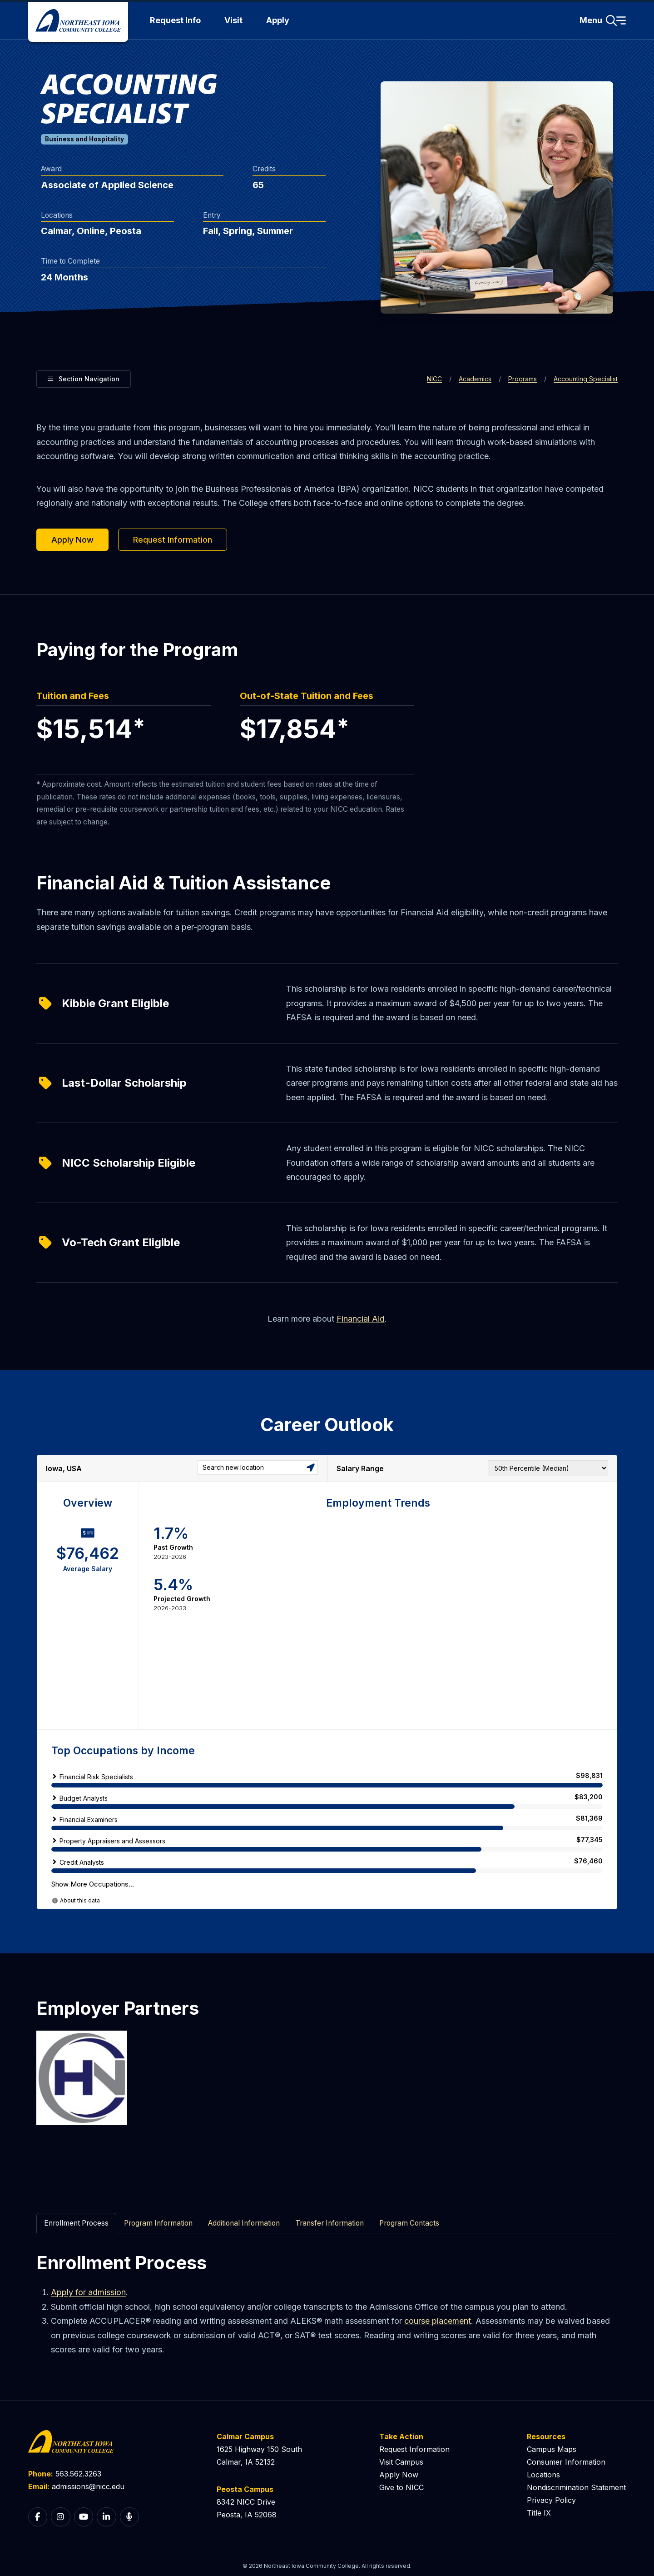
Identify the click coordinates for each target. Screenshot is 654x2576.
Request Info (175, 20)
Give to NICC (401, 2487)
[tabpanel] (327, 2304)
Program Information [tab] (158, 2223)
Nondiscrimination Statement (576, 2487)
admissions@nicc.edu (88, 2486)
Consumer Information (566, 2461)
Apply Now (72, 539)
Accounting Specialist (586, 379)
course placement (437, 2321)
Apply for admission (88, 2292)
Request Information (172, 539)
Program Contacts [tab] (409, 2223)
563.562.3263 (78, 2473)
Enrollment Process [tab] (76, 2223)
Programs (522, 379)
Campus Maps (551, 2449)
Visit (233, 20)
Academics (475, 379)
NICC (434, 379)
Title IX (539, 2512)
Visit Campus (401, 2461)
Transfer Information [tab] (329, 2223)
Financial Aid (361, 1318)
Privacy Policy (551, 2500)
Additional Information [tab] (244, 2223)
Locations (543, 2474)
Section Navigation (83, 378)
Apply (277, 20)
